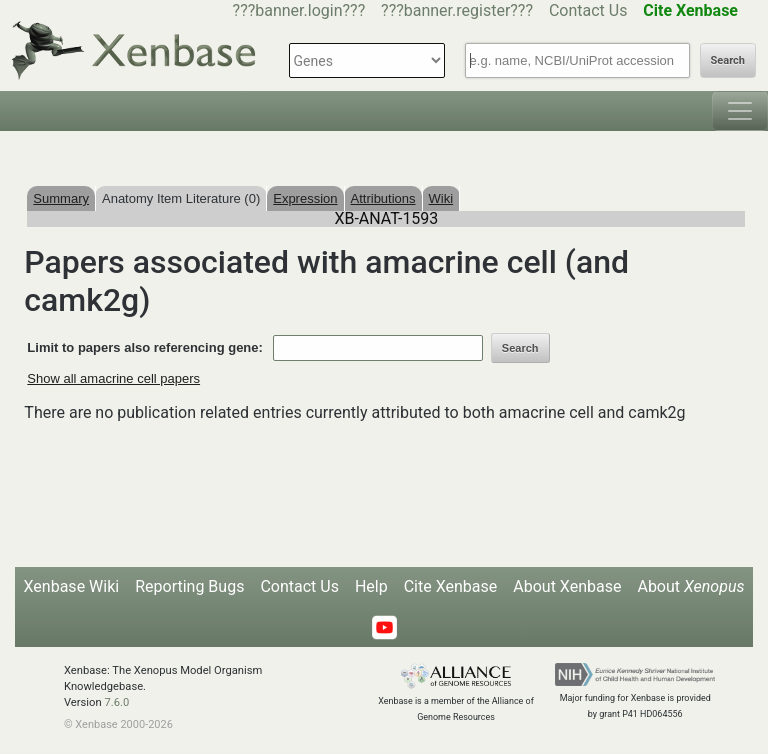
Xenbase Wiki (72, 586)
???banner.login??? (299, 10)
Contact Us (588, 10)
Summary (61, 198)
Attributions (383, 198)
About (690, 586)
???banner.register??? (457, 10)
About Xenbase (567, 586)
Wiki (441, 198)
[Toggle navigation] (740, 111)
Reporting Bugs (189, 586)
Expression (305, 198)
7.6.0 (116, 702)
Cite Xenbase (451, 586)
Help (371, 586)
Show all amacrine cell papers (113, 378)
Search (728, 60)
